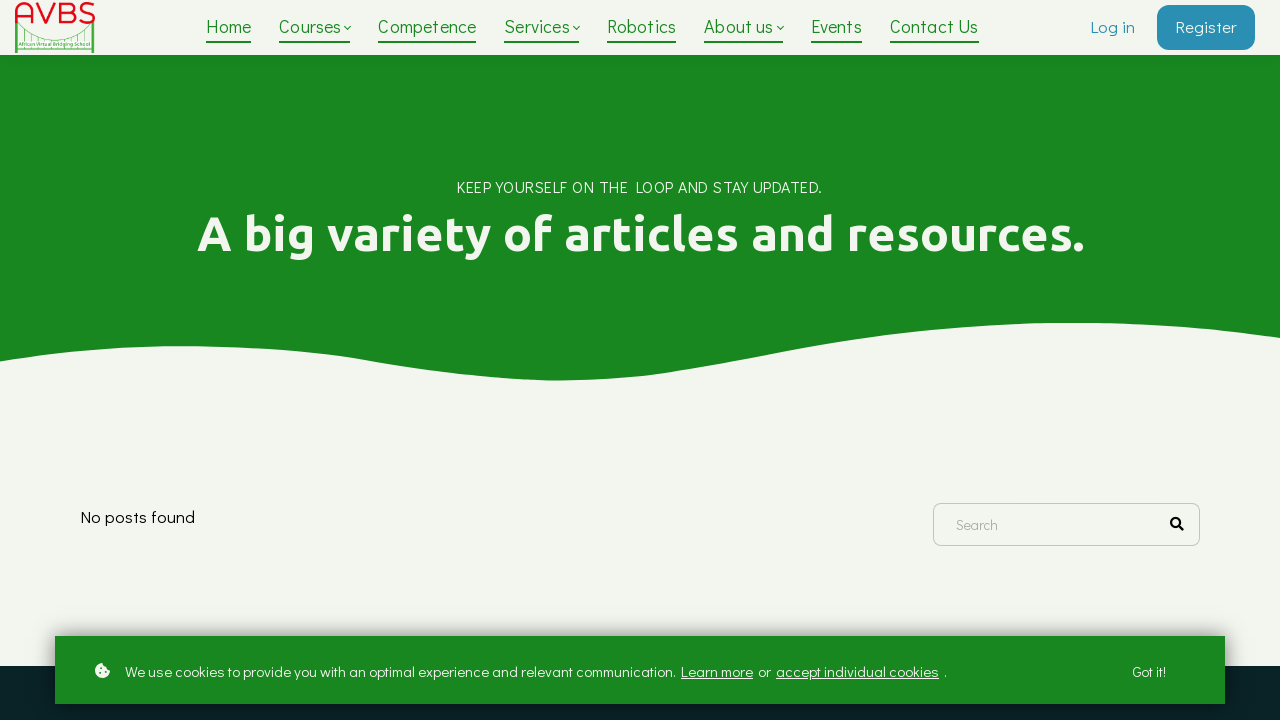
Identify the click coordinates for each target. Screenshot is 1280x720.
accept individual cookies (857, 671)
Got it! (1149, 671)
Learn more (717, 671)
